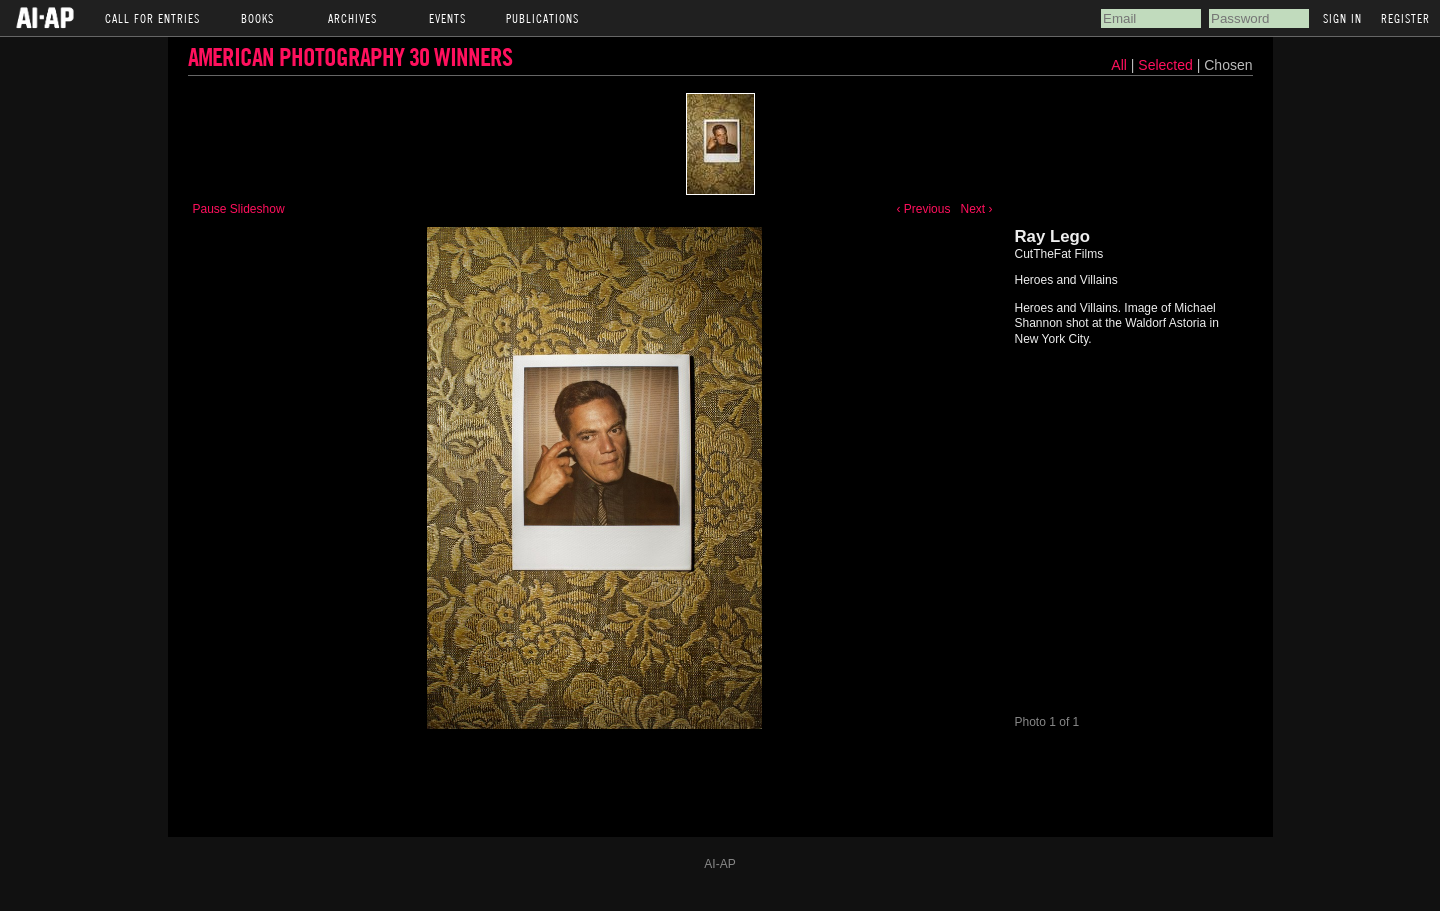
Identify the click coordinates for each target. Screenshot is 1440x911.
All (1119, 65)
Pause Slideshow (239, 209)
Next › (976, 209)
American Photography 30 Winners (350, 56)
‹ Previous (923, 209)
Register (1405, 18)
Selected (1167, 65)
